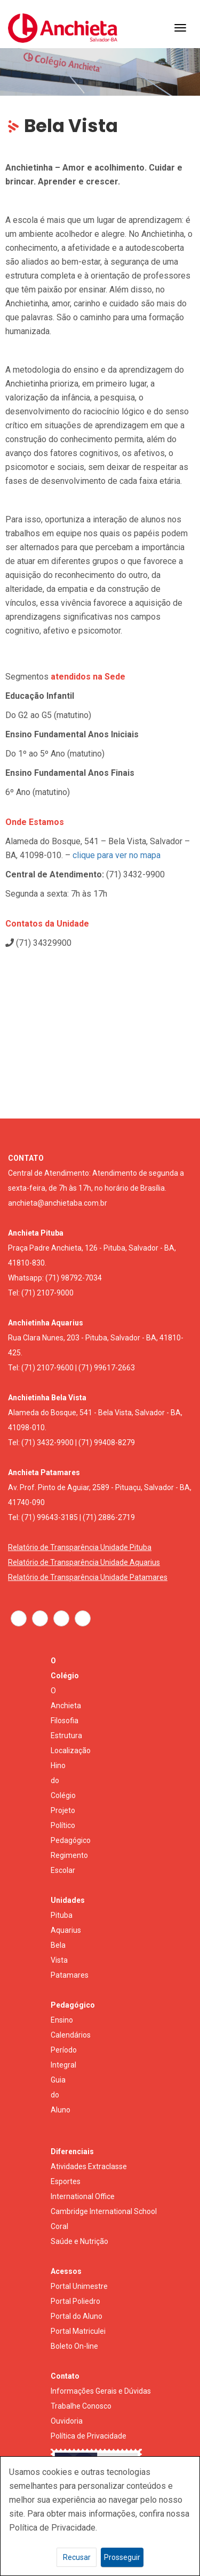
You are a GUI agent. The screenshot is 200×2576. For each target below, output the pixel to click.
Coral (59, 2226)
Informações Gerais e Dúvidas (101, 2391)
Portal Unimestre (79, 2286)
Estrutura (66, 1735)
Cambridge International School (104, 2211)
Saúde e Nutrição (79, 2241)
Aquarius (66, 1930)
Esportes (66, 2181)
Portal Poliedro (75, 2301)
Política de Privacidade (88, 2436)
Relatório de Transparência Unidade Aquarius (84, 1562)
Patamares (70, 1975)
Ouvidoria (67, 2421)
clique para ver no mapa (117, 855)
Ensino (62, 2020)
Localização (71, 1750)
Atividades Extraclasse (89, 2166)
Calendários (71, 2035)
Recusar (77, 2557)
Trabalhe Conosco (81, 2406)
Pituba (62, 1915)
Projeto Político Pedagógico (71, 1825)
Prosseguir (122, 2557)
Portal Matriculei (78, 2331)
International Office (83, 2196)
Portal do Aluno (76, 2316)
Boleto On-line (74, 2346)
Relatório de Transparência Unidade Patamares (87, 1577)
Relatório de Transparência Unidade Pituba (79, 1547)
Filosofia (64, 1720)
